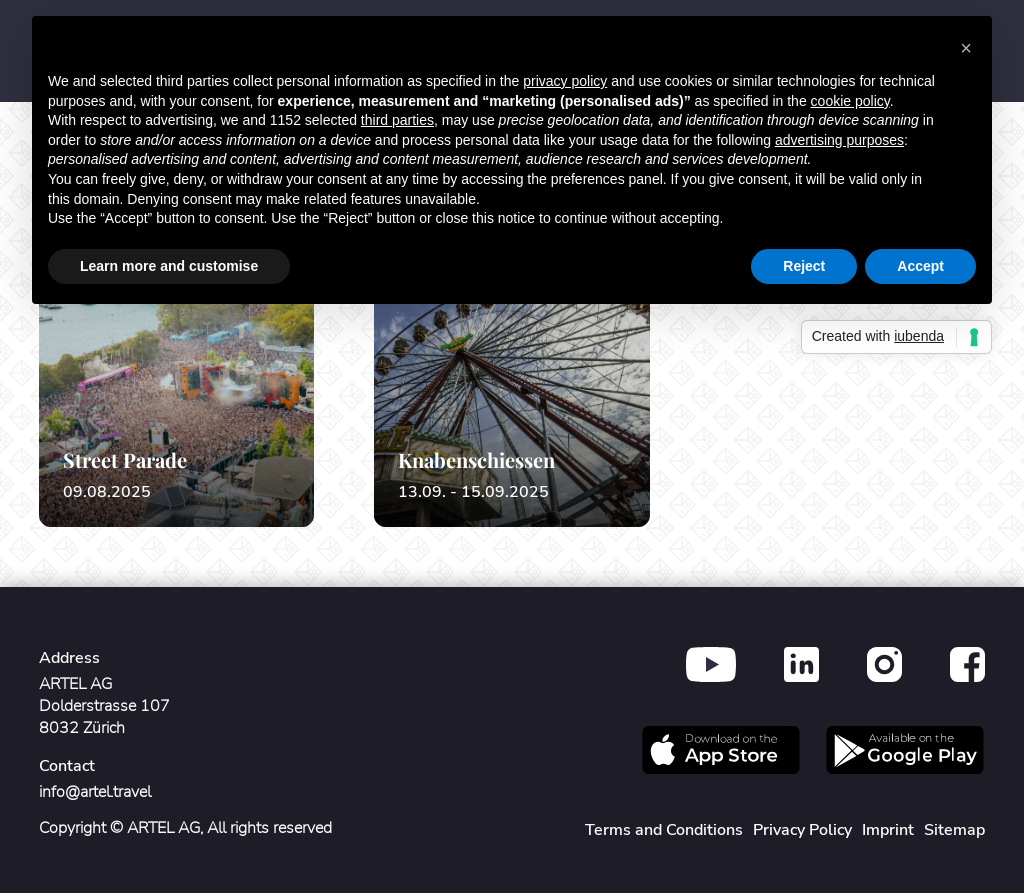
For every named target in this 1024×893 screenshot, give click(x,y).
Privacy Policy (802, 830)
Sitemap (954, 830)
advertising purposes (839, 140)
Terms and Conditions (664, 830)
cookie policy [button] (850, 101)
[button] (966, 48)
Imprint (888, 830)
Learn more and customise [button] (169, 266)
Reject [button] (804, 266)
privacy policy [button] (565, 81)
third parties (397, 120)
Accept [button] (920, 266)
